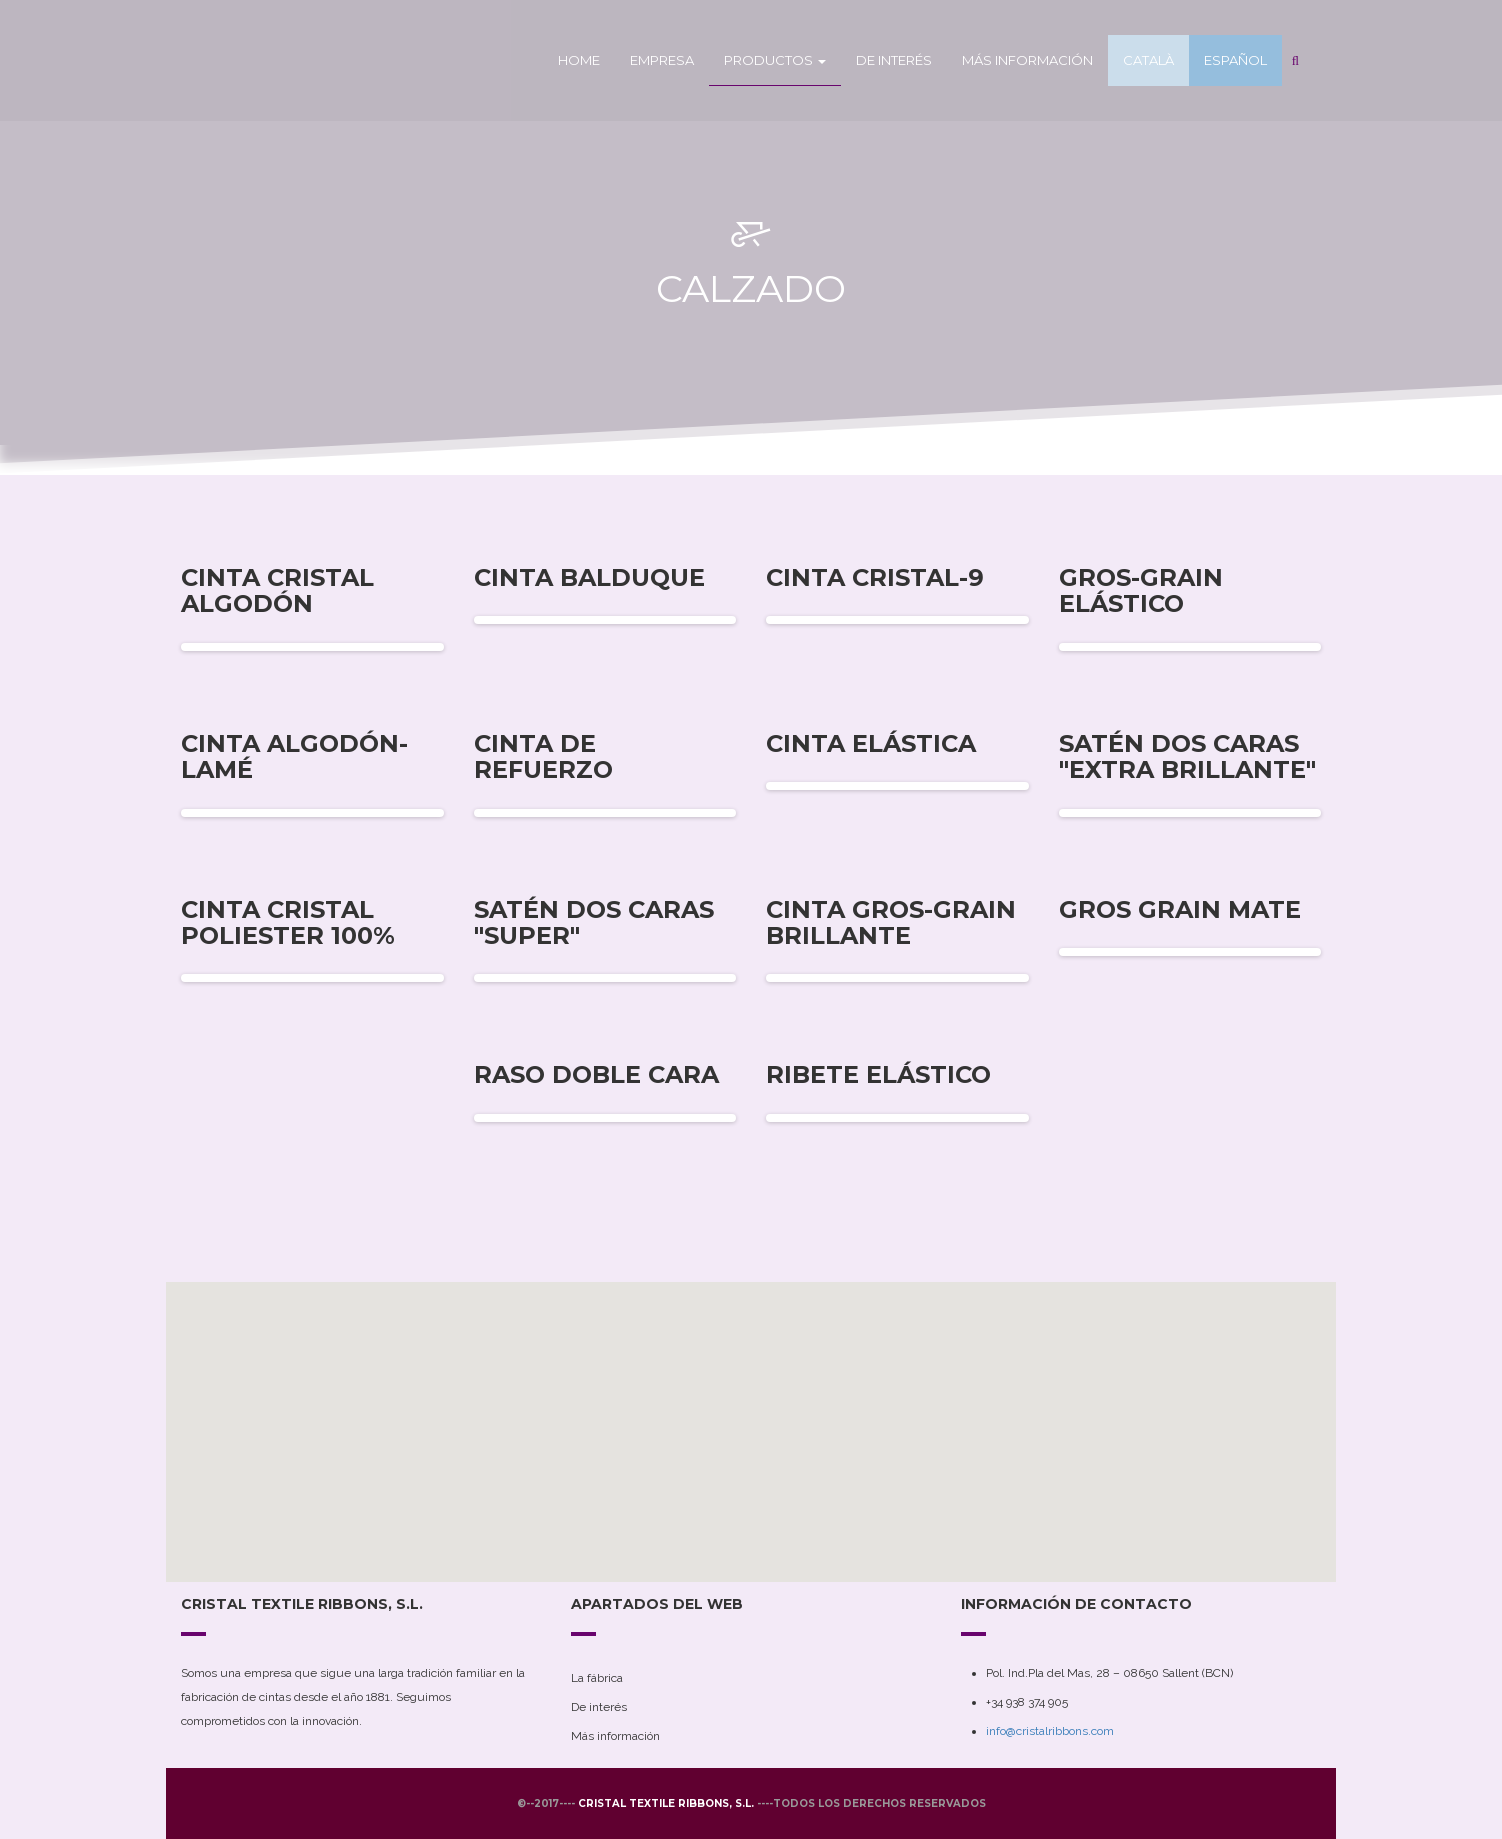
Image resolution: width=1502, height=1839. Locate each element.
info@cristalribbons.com (1050, 1731)
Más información (1027, 60)
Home (579, 60)
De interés (894, 60)
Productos (775, 60)
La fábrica (597, 1678)
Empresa (662, 60)
